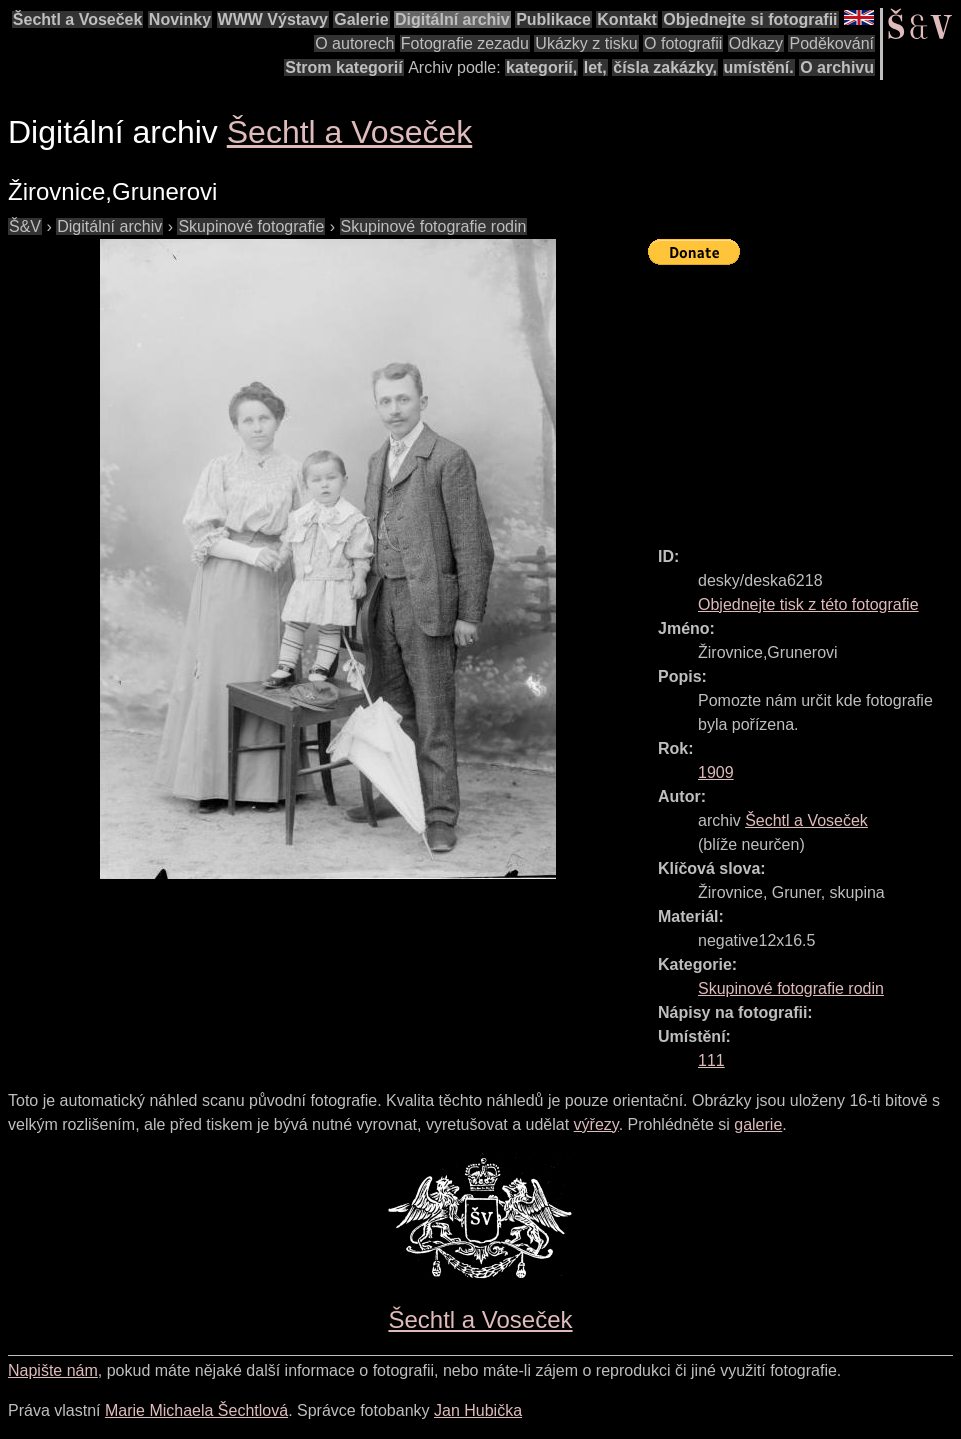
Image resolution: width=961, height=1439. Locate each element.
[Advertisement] (804, 397)
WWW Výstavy (273, 19)
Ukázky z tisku (586, 43)
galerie (758, 1124)
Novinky (180, 19)
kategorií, (541, 67)
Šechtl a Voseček (78, 19)
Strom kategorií (343, 67)
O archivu (837, 67)
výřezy (596, 1124)
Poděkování (831, 43)
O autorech (354, 43)
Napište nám (53, 1370)
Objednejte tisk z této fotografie (808, 604)
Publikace (553, 19)
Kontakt (627, 19)
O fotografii (683, 43)
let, (595, 67)
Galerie (361, 19)
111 (711, 1060)
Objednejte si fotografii (750, 19)
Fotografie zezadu (465, 43)
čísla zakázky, (665, 67)
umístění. (759, 67)
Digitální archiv (452, 19)
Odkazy (756, 43)
